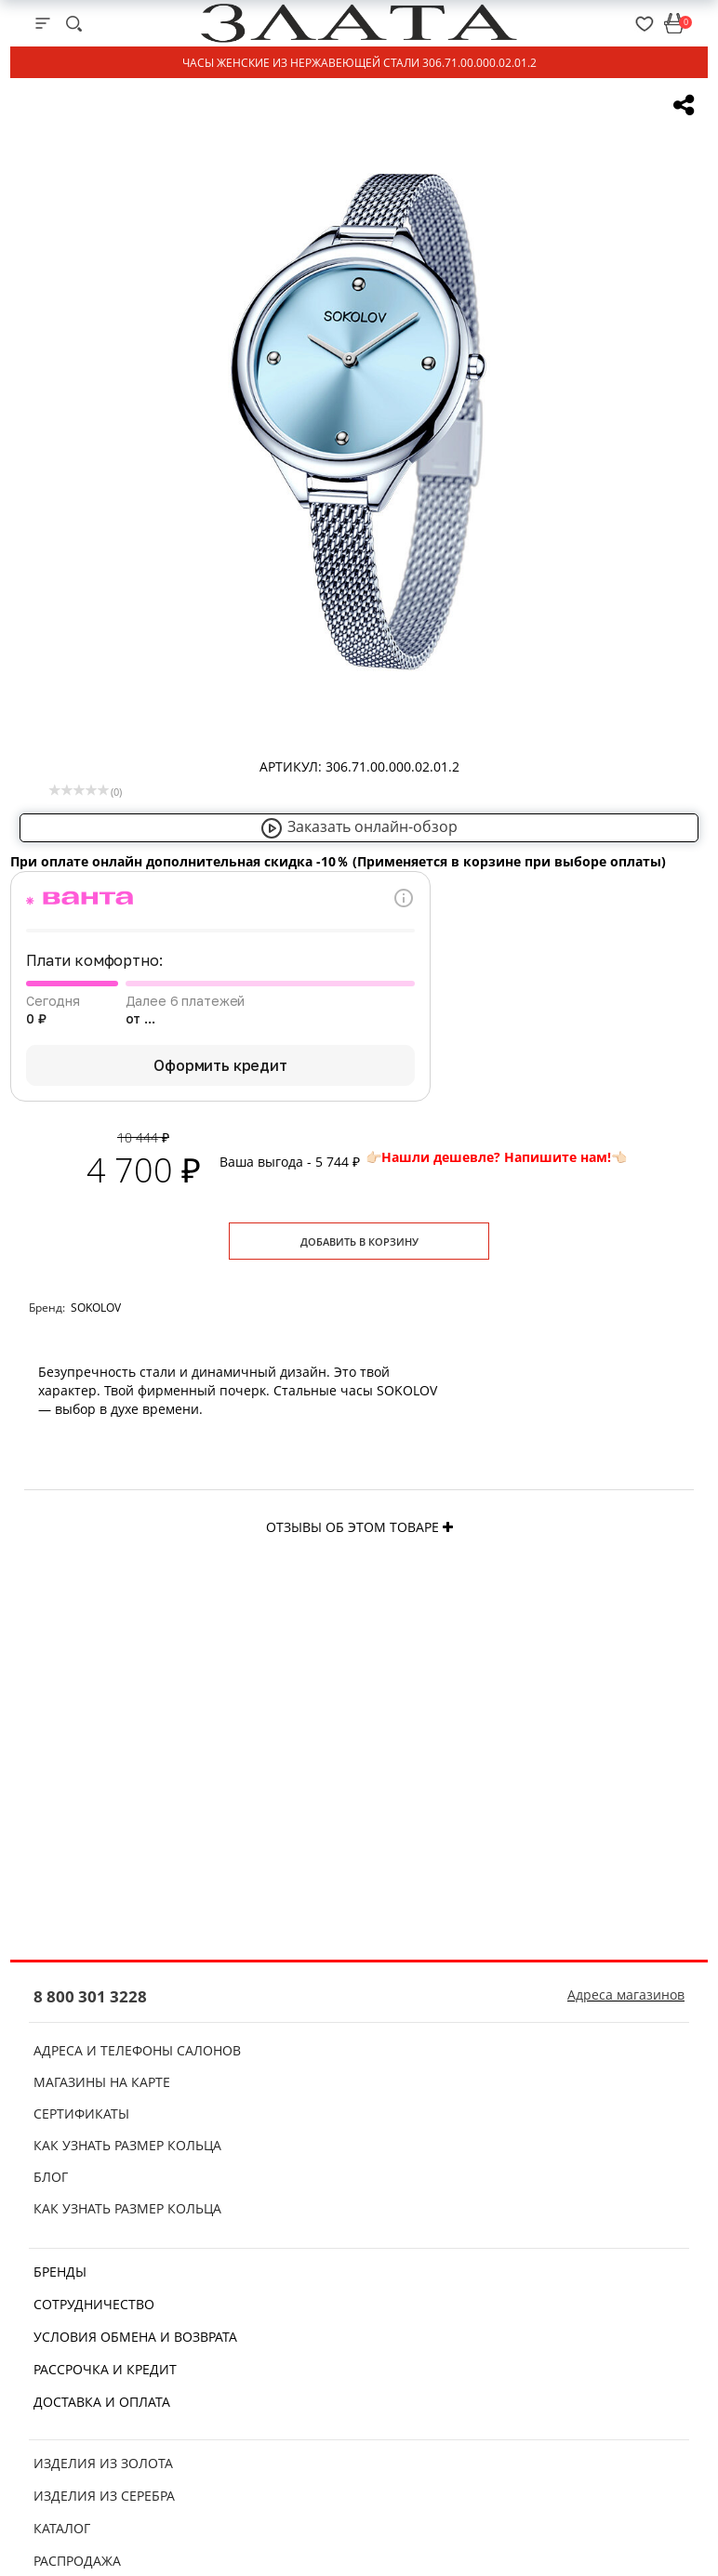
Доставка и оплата (101, 2402)
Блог (50, 2177)
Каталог (61, 2528)
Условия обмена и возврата (135, 2336)
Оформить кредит (220, 1065)
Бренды (59, 2271)
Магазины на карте (101, 2082)
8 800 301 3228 (90, 1996)
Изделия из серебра (104, 2495)
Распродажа (77, 2560)
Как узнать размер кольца (127, 2145)
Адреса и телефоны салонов (137, 2050)
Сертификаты (81, 2113)
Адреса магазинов (626, 1994)
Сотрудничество (93, 2304)
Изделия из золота (103, 2463)
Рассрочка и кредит (105, 2369)
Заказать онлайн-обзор (359, 826)
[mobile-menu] (42, 23)
